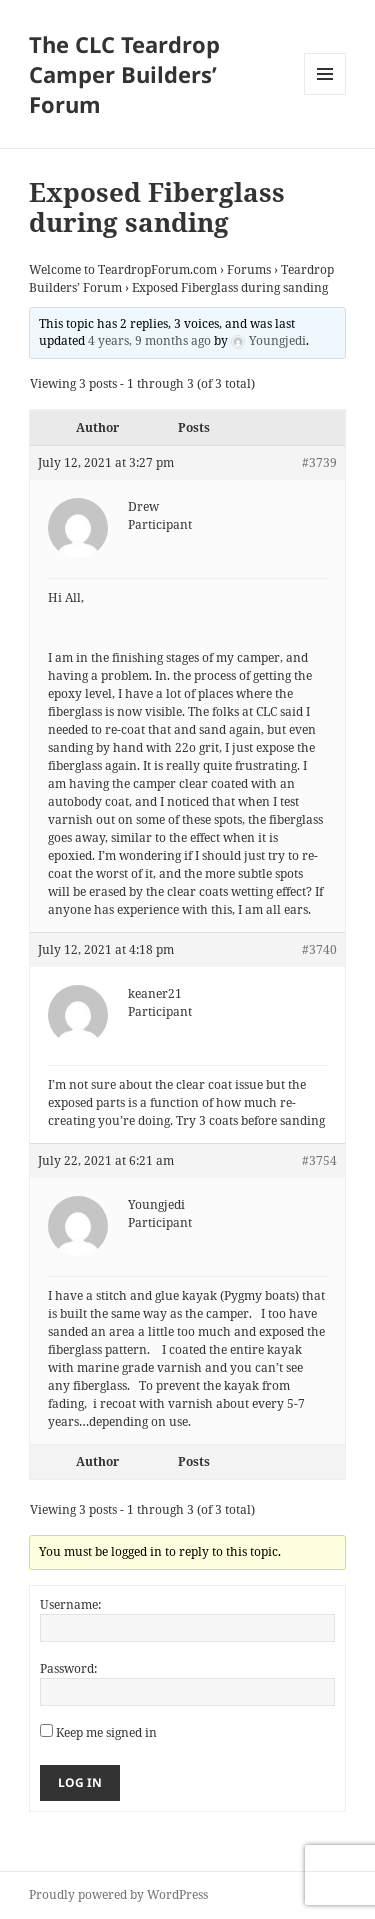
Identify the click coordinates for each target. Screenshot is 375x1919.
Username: (70, 1604)
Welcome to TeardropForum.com (123, 269)
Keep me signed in (106, 1732)
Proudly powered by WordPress (118, 1894)
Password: (68, 1668)
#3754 (319, 1160)
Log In (80, 1782)
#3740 (319, 949)
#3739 (319, 462)
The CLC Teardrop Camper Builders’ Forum (124, 74)
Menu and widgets (325, 94)
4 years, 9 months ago (149, 340)
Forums (249, 269)
